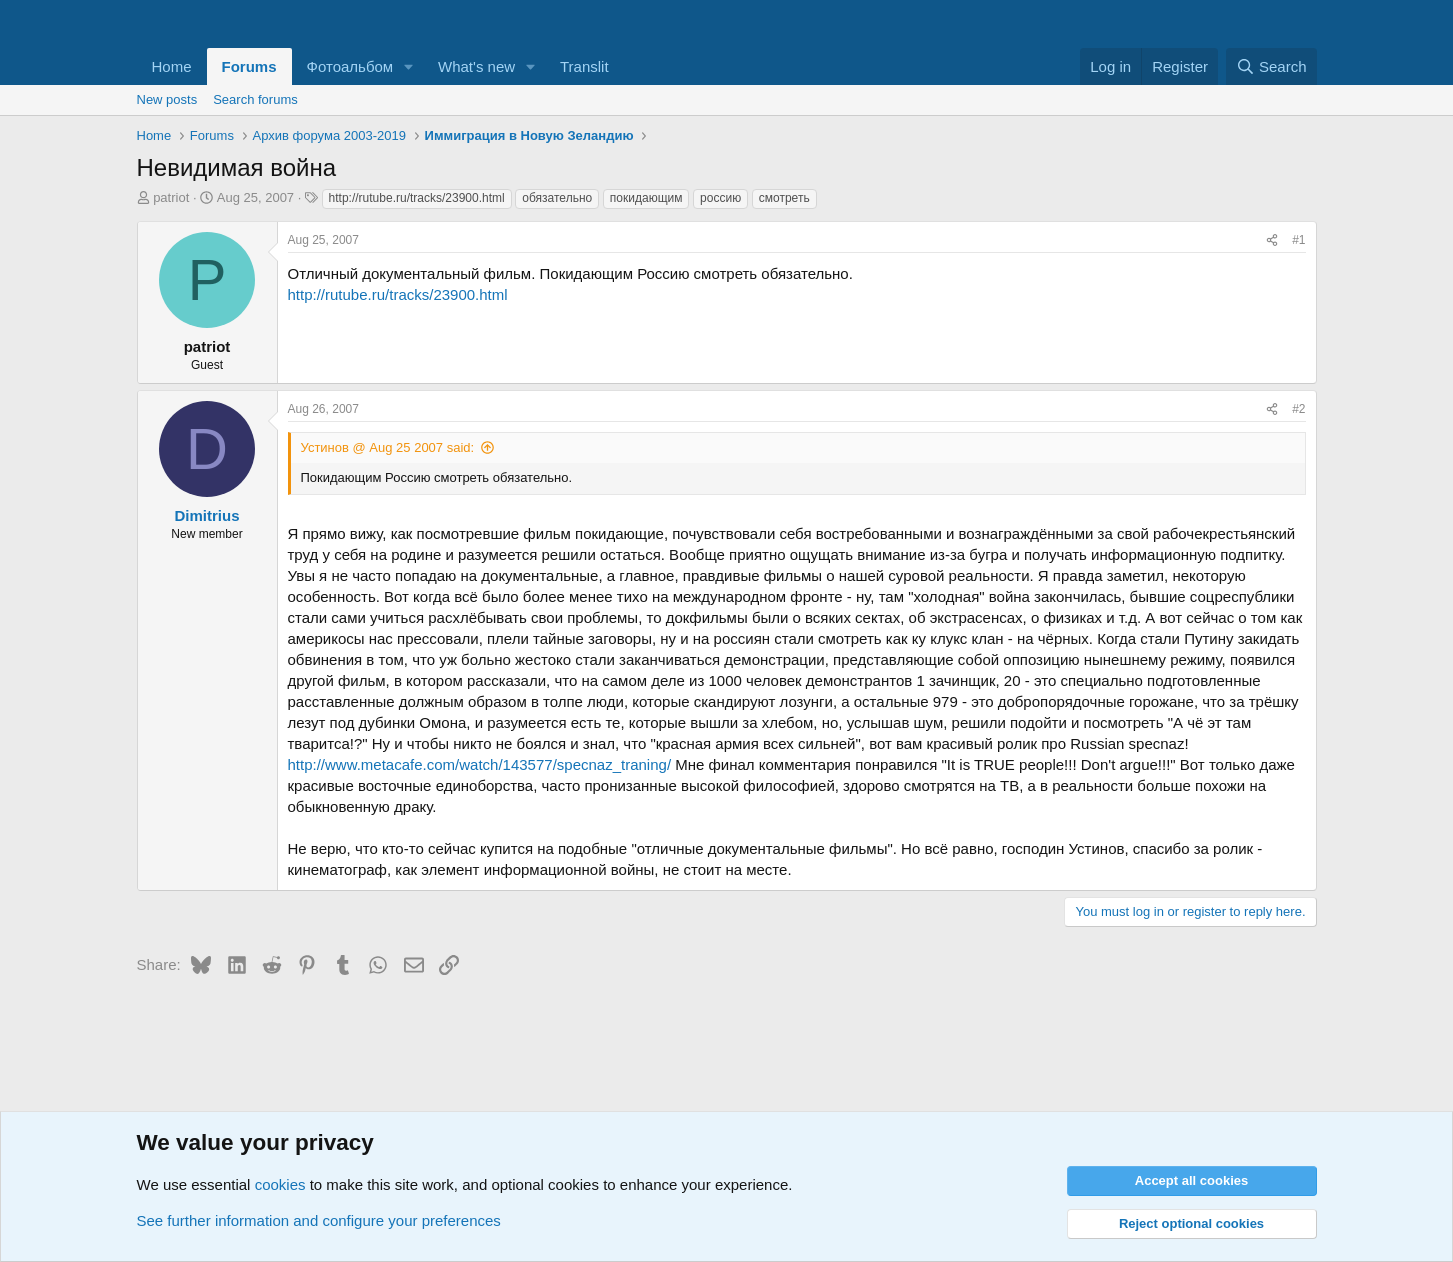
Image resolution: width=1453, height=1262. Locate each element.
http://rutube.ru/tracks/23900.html (417, 198)
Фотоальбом (350, 66)
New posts (167, 99)
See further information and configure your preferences (319, 1220)
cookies (280, 1184)
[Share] (1272, 240)
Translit (584, 66)
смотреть (784, 198)
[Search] (1271, 66)
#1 (1298, 240)
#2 (1298, 409)
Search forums (255, 99)
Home (172, 66)
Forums (249, 66)
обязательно (557, 198)
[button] (409, 66)
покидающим (646, 198)
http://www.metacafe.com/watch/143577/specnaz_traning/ (480, 764)
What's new (476, 66)
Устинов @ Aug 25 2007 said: (388, 447)
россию (720, 198)
